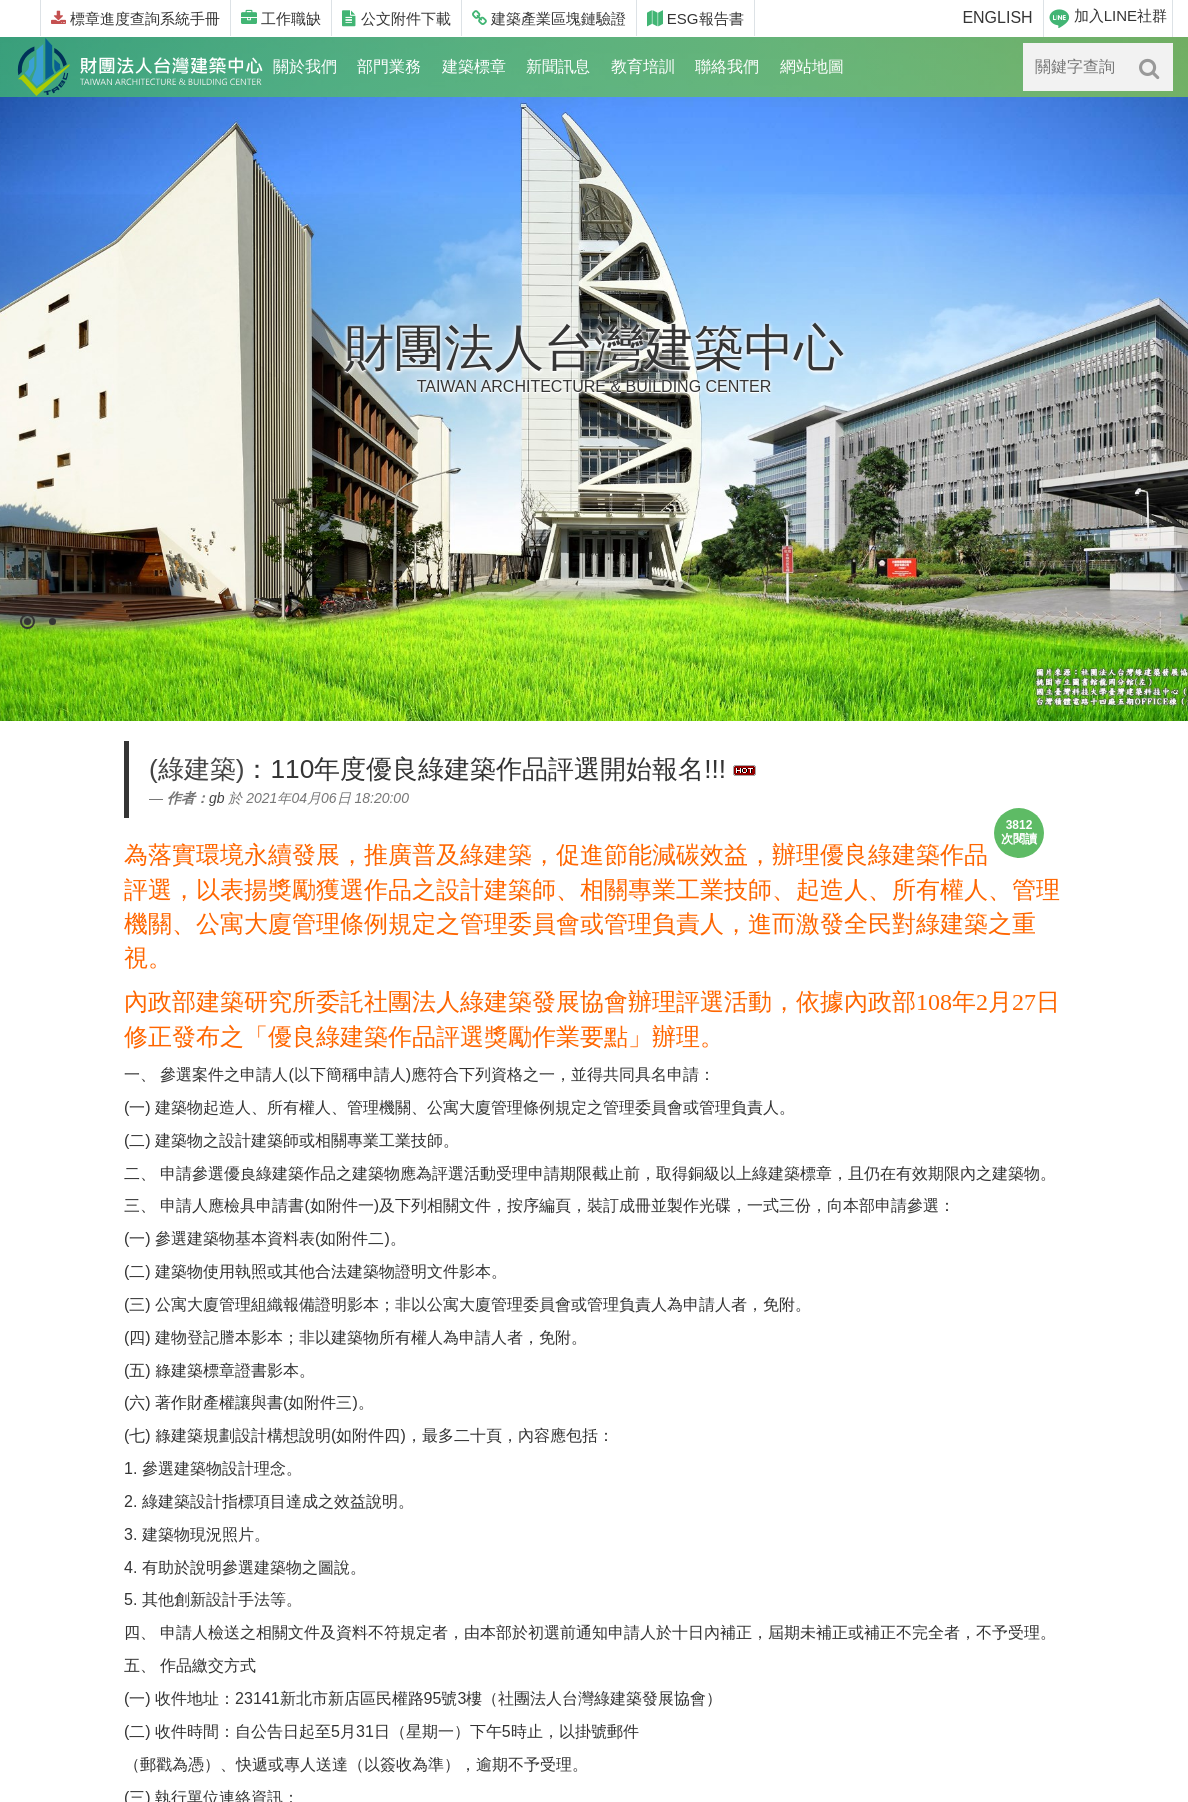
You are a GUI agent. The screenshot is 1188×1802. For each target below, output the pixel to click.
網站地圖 (812, 66)
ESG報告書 (695, 18)
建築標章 (474, 66)
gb (217, 798)
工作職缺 (281, 18)
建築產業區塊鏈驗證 (549, 18)
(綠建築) (196, 769)
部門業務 (389, 66)
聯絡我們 (727, 66)
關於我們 (305, 66)
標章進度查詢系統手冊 (135, 18)
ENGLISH (997, 17)
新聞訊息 (558, 66)
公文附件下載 (396, 18)
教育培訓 (643, 66)
